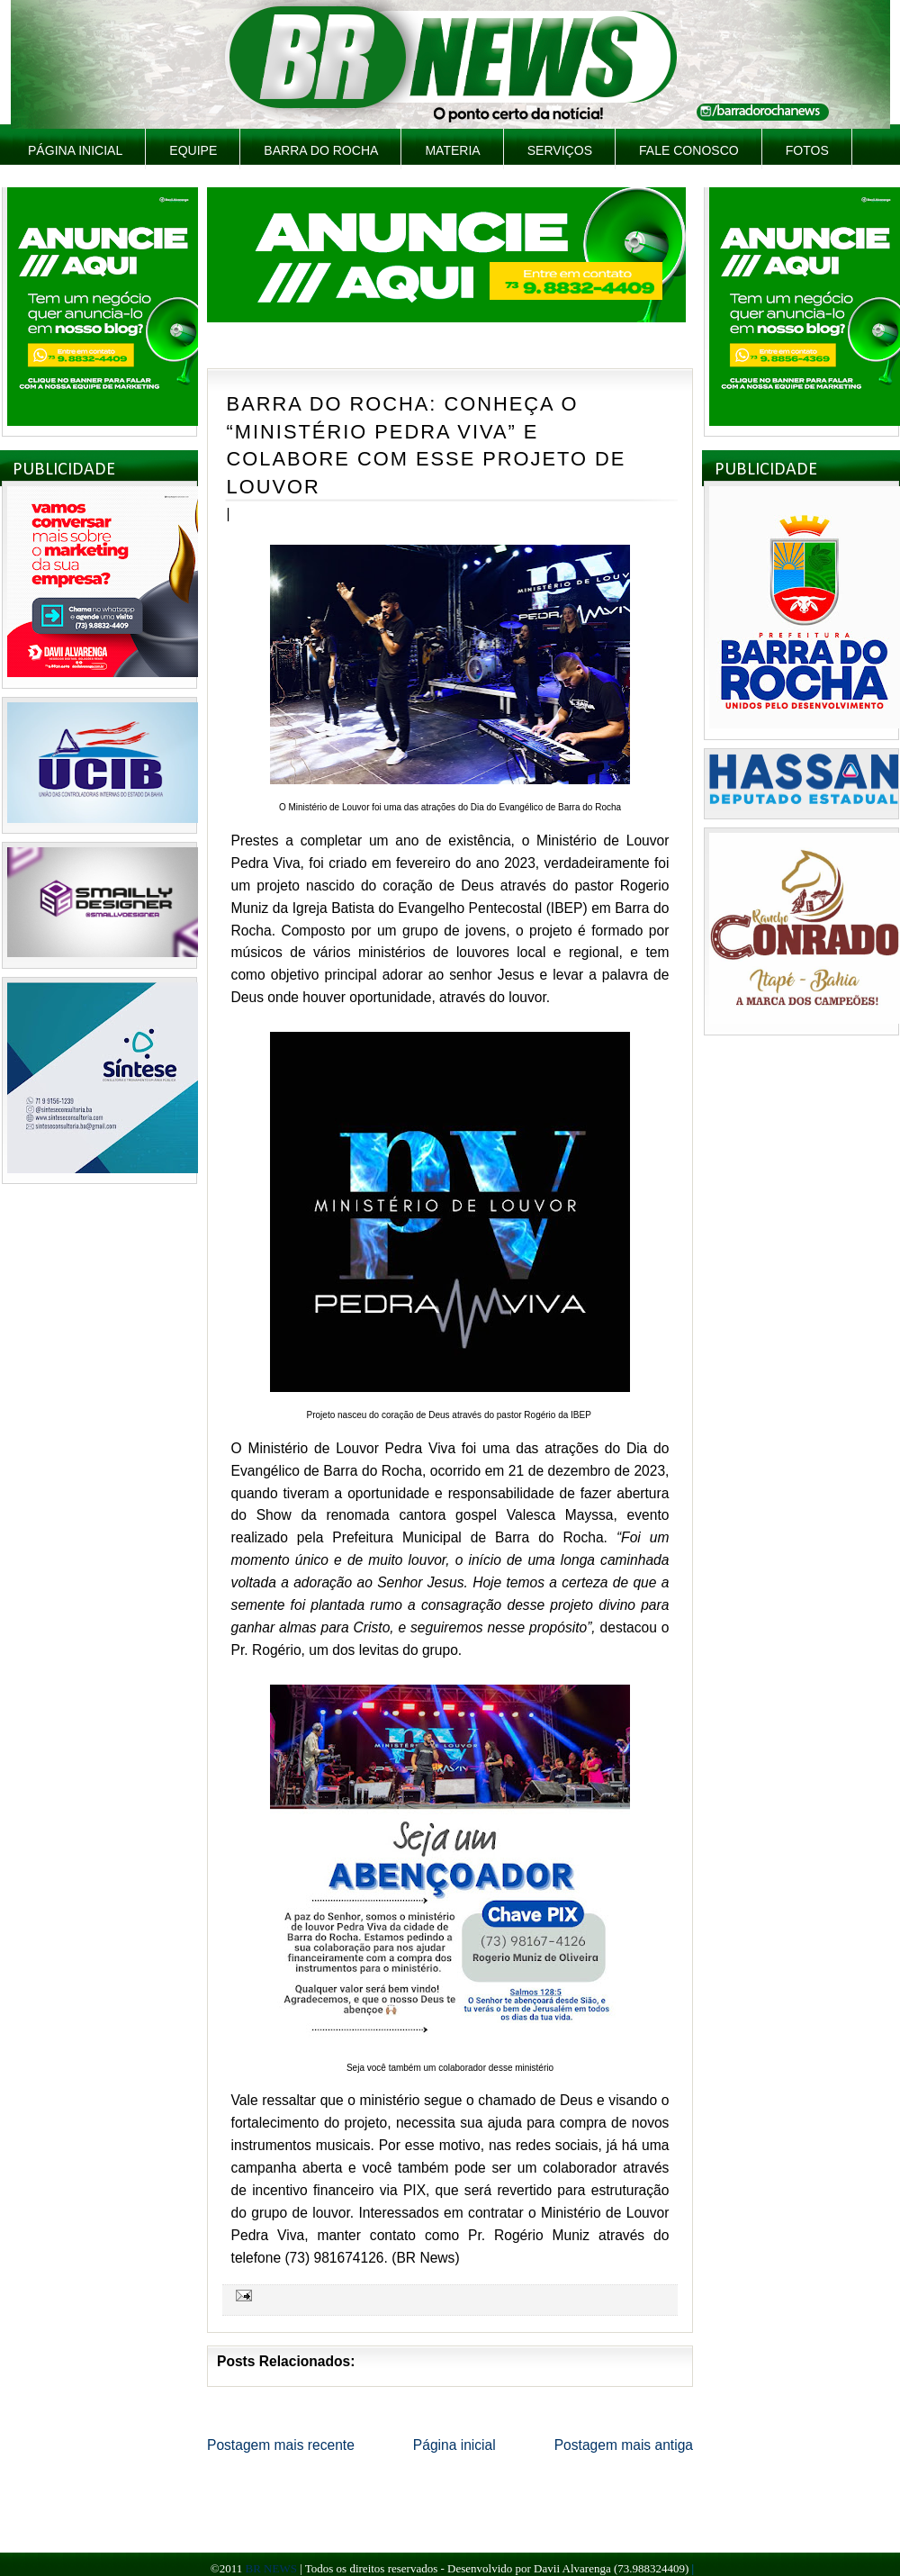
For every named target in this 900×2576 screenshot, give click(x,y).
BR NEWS (270, 2568)
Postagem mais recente (281, 2445)
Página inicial (75, 150)
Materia (452, 150)
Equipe (193, 150)
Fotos (807, 150)
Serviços (559, 150)
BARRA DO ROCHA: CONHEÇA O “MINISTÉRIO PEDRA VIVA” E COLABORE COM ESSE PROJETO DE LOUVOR (426, 445)
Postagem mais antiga (623, 2445)
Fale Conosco (689, 150)
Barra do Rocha (321, 150)
